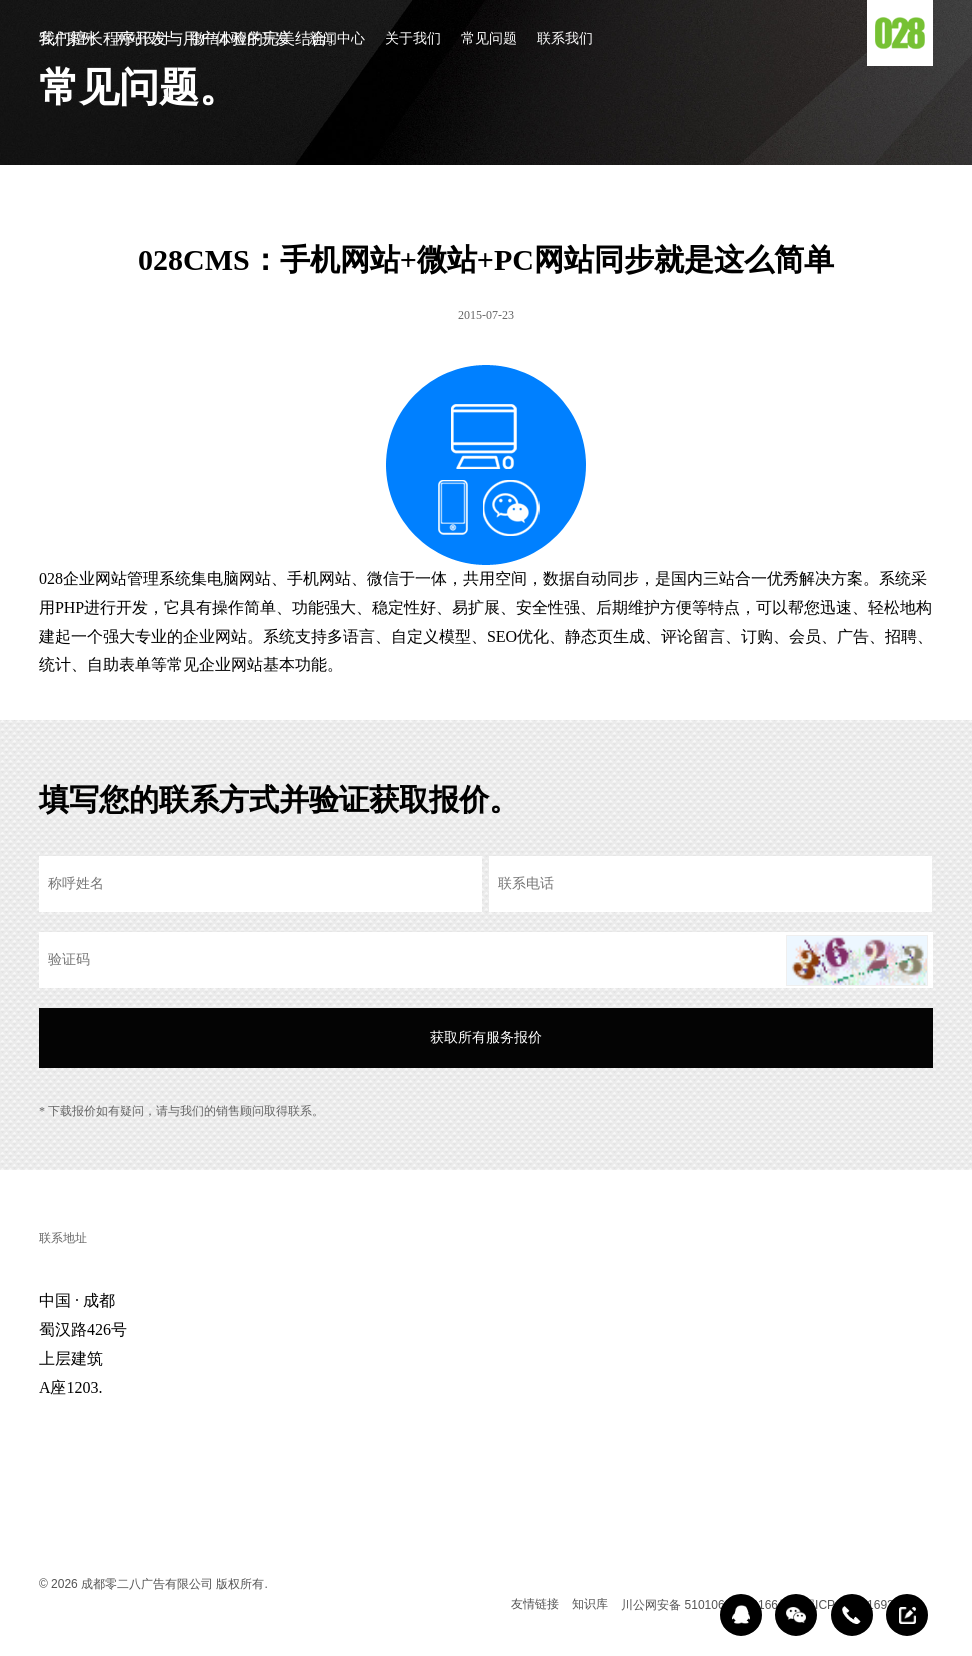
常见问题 (489, 39)
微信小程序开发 (240, 39)
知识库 (590, 1604)
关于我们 (413, 39)
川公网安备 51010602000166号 (705, 1605)
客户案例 (67, 39)
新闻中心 (337, 39)
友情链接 (535, 1604)
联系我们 (565, 39)
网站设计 (143, 39)
